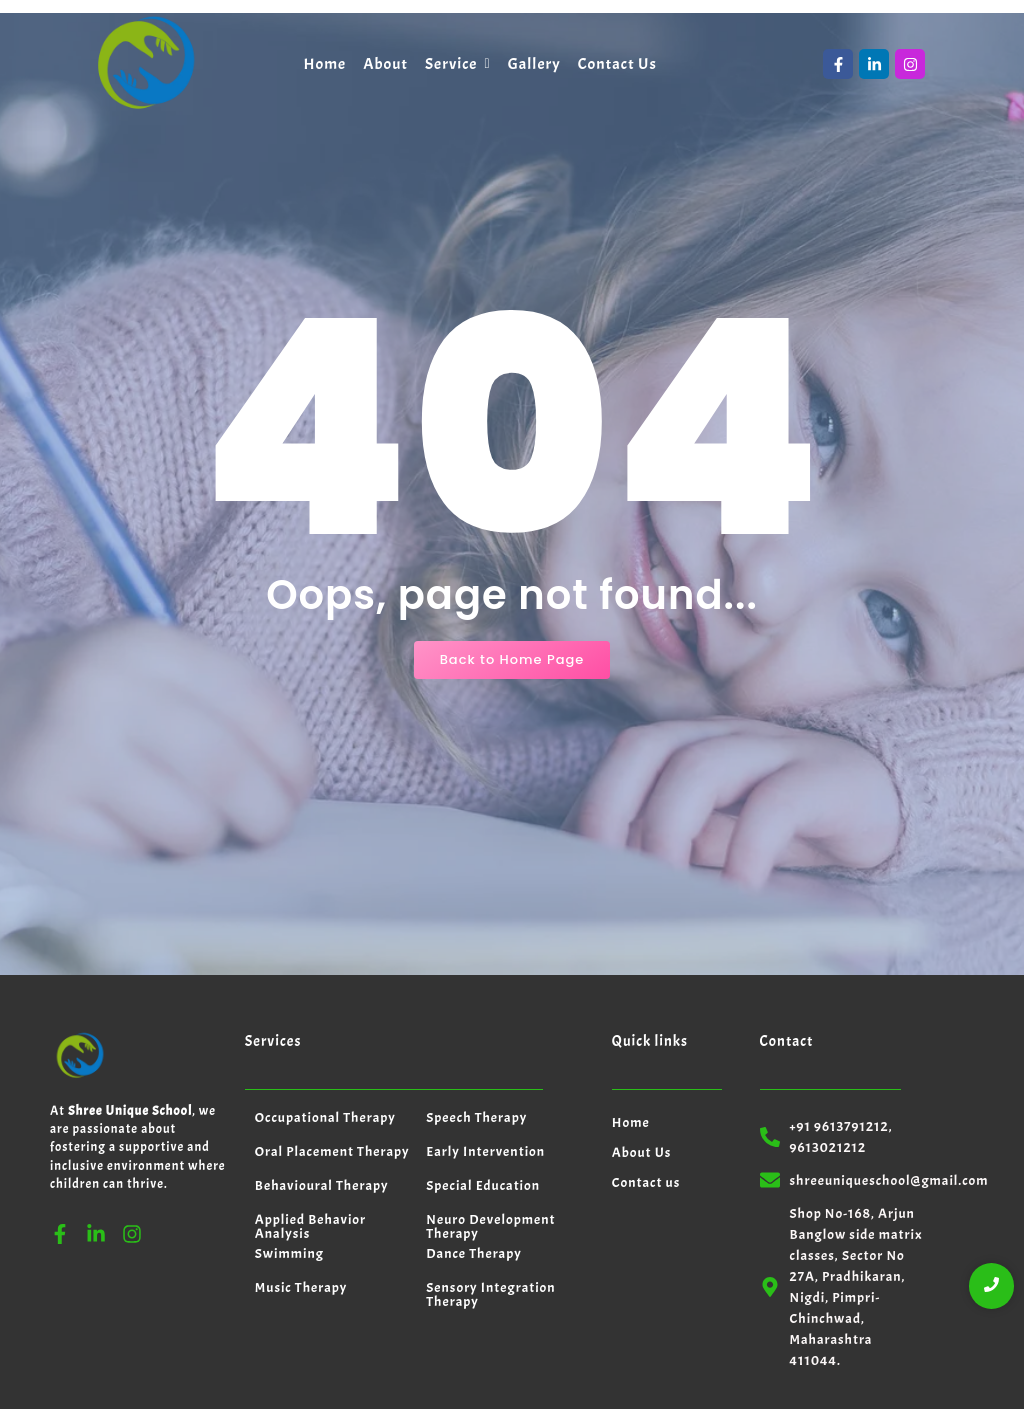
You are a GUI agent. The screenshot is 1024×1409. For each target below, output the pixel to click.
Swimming (289, 1175)
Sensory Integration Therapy (490, 1216)
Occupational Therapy (325, 1039)
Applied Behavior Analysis (310, 1148)
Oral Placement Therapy (332, 1073)
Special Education (483, 1107)
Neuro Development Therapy (490, 1148)
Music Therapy (301, 1209)
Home (631, 1044)
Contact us (646, 1104)
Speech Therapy (476, 1039)
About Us (642, 1074)
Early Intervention (485, 1073)
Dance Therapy (473, 1175)
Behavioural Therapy (322, 1107)
